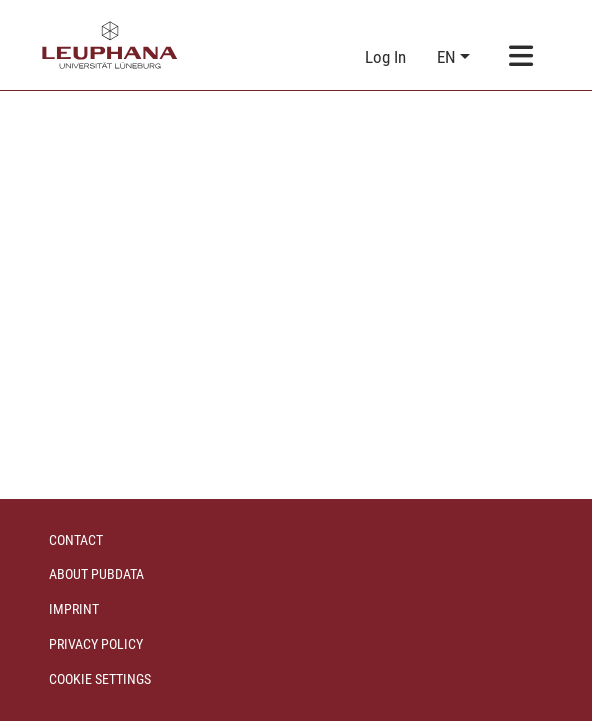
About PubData (96, 574)
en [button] (448, 57)
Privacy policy (96, 644)
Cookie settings (100, 679)
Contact (76, 540)
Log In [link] (386, 57)
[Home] (110, 45)
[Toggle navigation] (521, 57)
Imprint (74, 609)
